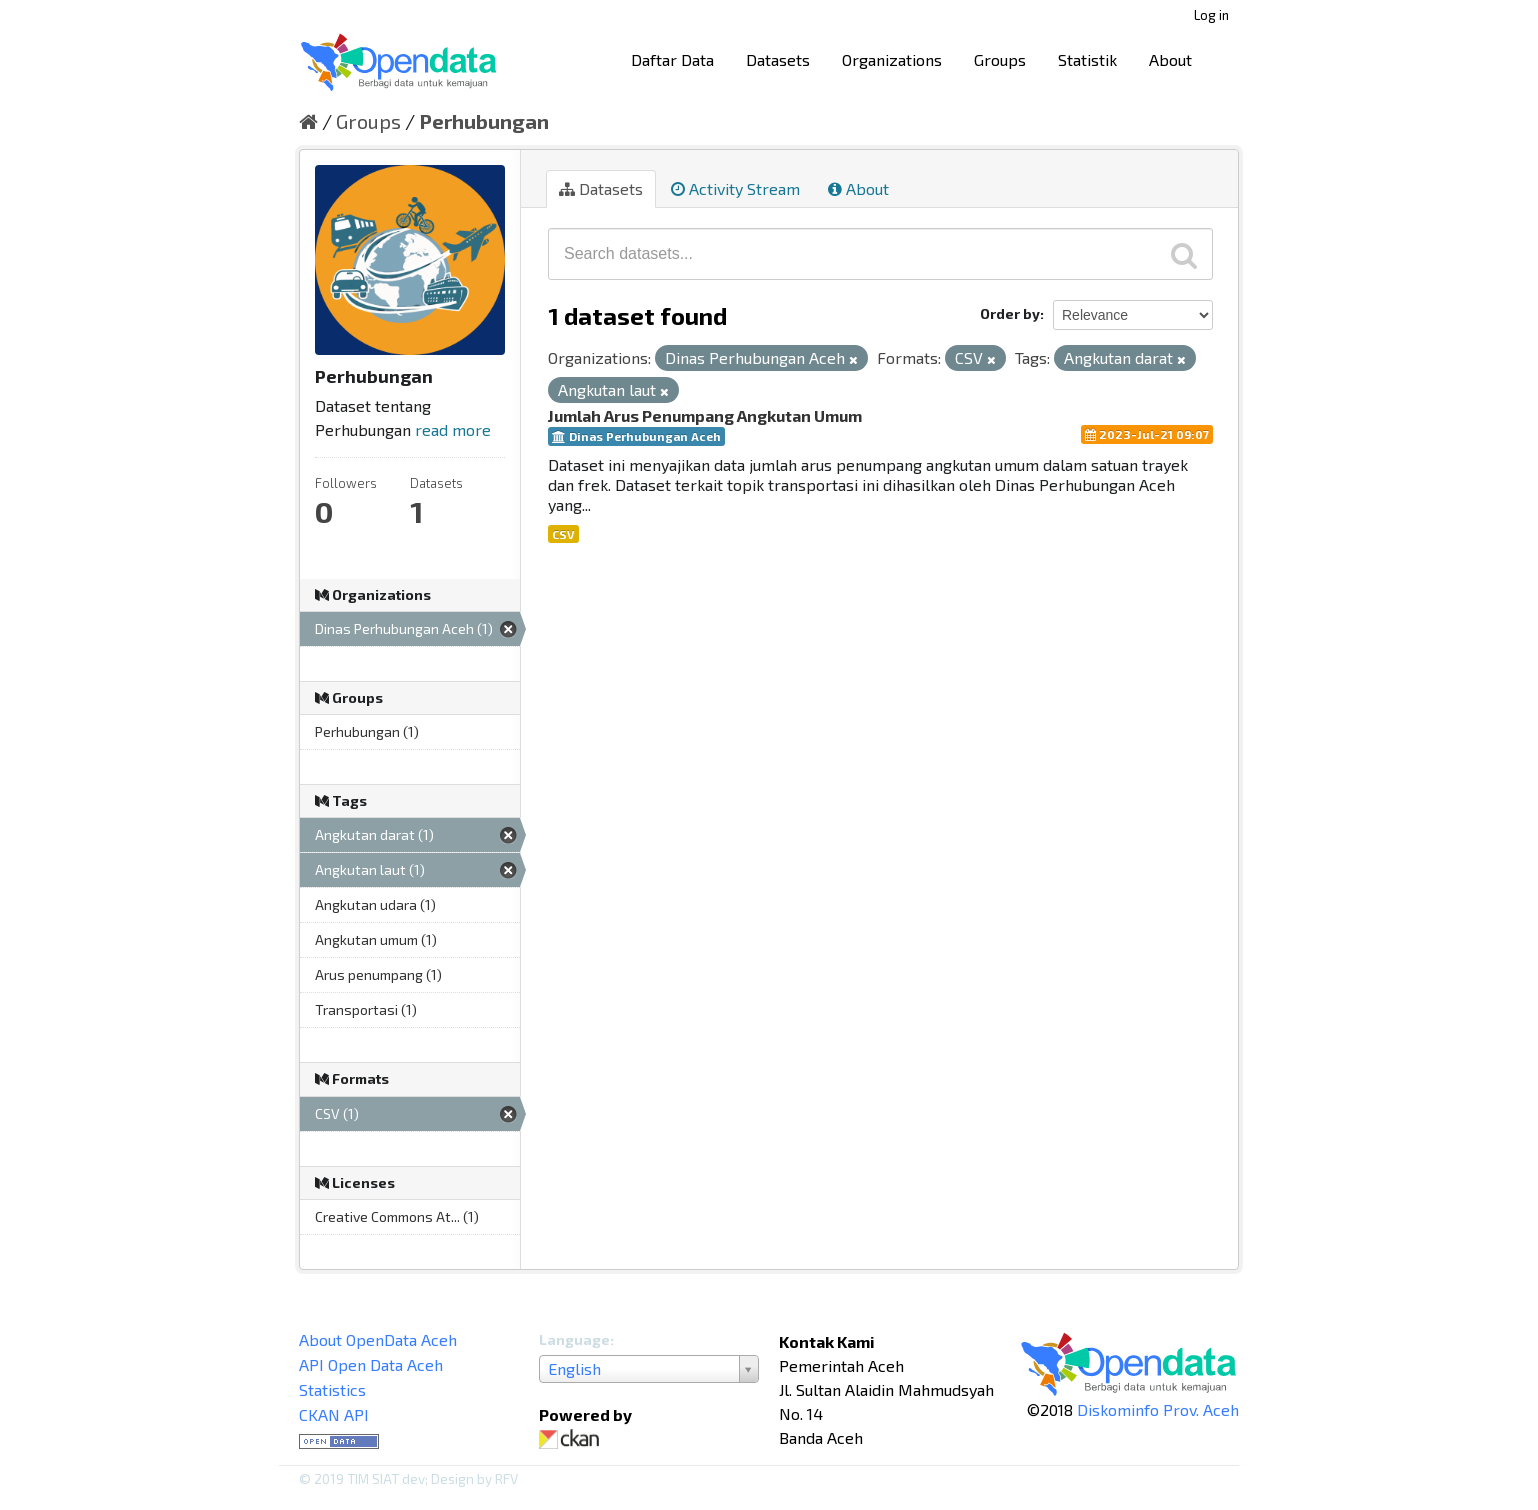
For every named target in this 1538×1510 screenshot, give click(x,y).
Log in (1211, 15)
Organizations (892, 59)
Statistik (1087, 59)
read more (453, 429)
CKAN (573, 1439)
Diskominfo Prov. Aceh (1158, 1409)
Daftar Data (672, 59)
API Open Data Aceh (371, 1364)
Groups (1000, 59)
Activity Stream (735, 188)
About (1170, 59)
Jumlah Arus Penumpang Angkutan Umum (705, 415)
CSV (563, 534)
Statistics (332, 1389)
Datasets (778, 59)
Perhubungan (484, 121)
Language (574, 1339)
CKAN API (334, 1414)
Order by (1010, 313)
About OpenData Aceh (378, 1339)
